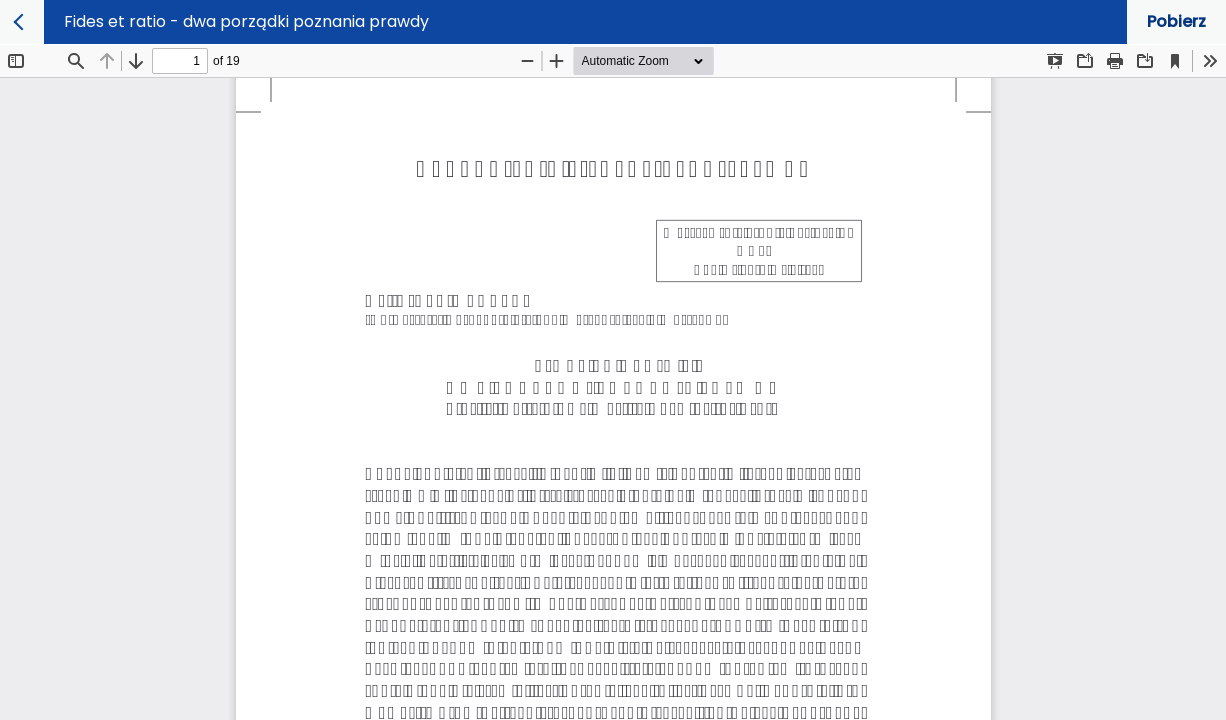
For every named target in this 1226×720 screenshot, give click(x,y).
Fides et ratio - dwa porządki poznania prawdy (246, 21)
